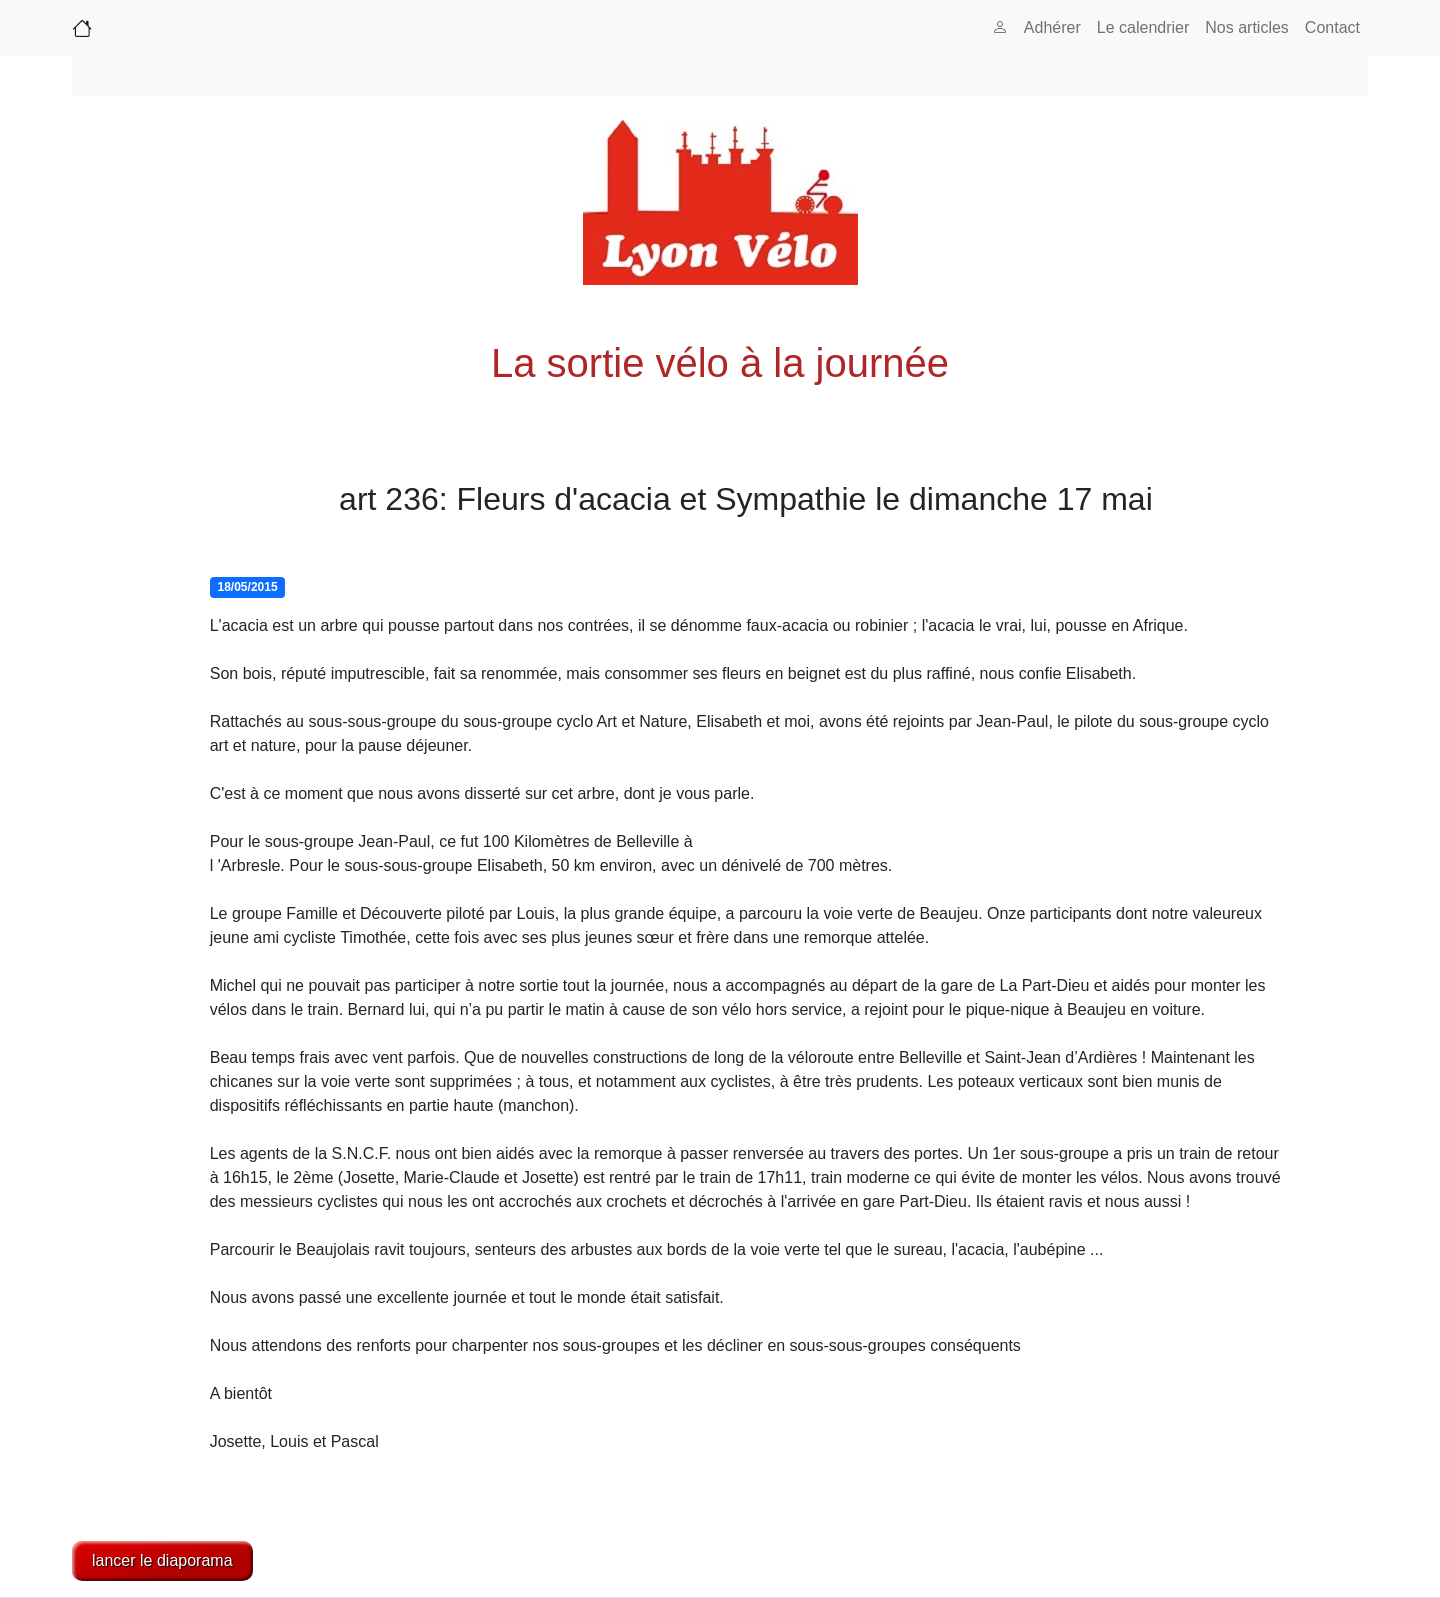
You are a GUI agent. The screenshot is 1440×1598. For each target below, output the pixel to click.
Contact (1332, 27)
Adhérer (1052, 27)
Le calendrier (1143, 27)
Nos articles (1247, 27)
